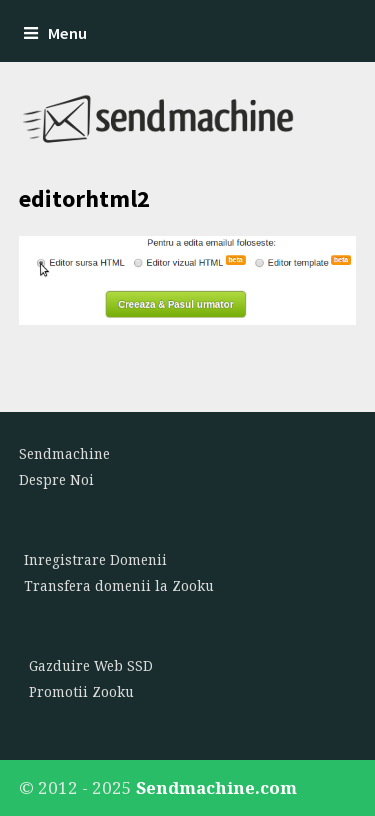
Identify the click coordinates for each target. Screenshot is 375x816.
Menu (55, 33)
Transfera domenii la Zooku (119, 586)
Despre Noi (56, 480)
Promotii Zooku (81, 692)
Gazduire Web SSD (91, 666)
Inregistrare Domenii (95, 560)
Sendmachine (64, 454)
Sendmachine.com (216, 787)
